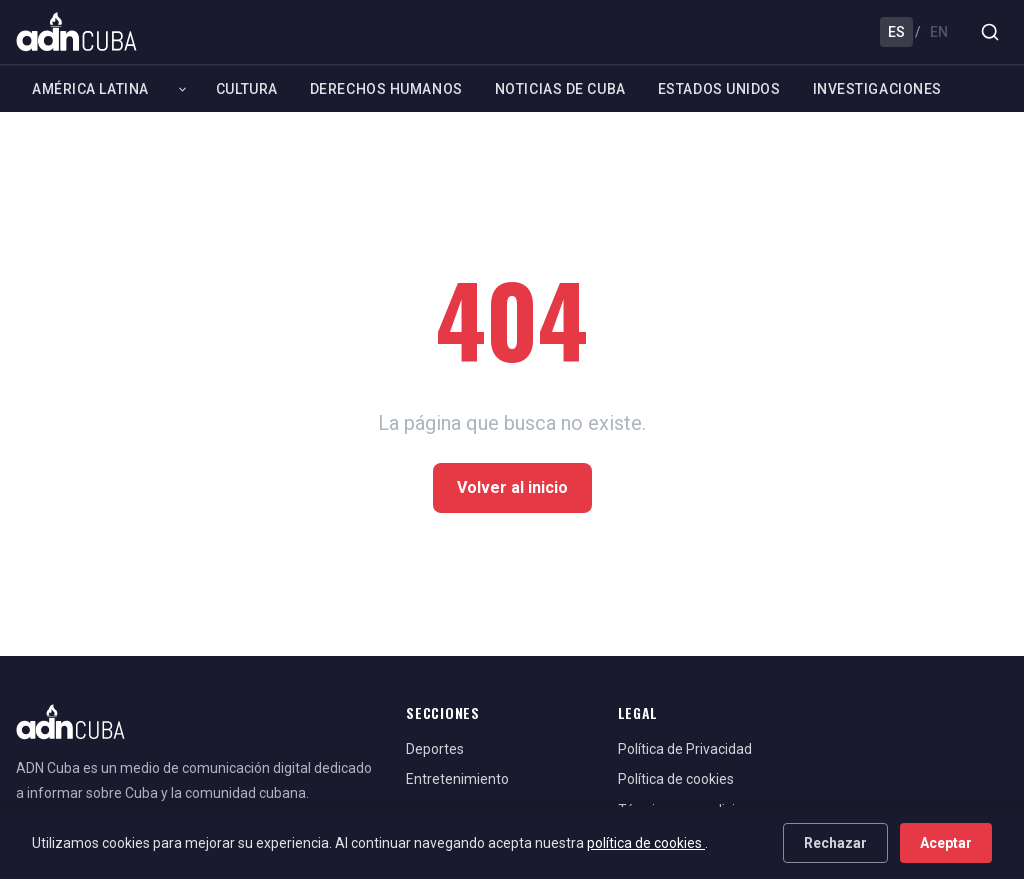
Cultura (247, 89)
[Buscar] (990, 32)
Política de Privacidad (685, 749)
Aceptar (946, 843)
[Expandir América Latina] (182, 89)
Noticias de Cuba (560, 89)
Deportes (435, 749)
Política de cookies (676, 779)
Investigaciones (877, 89)
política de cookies (646, 843)
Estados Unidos (719, 89)
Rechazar (835, 843)
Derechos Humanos (386, 89)
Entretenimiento (457, 779)
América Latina (90, 89)
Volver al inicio (512, 487)
